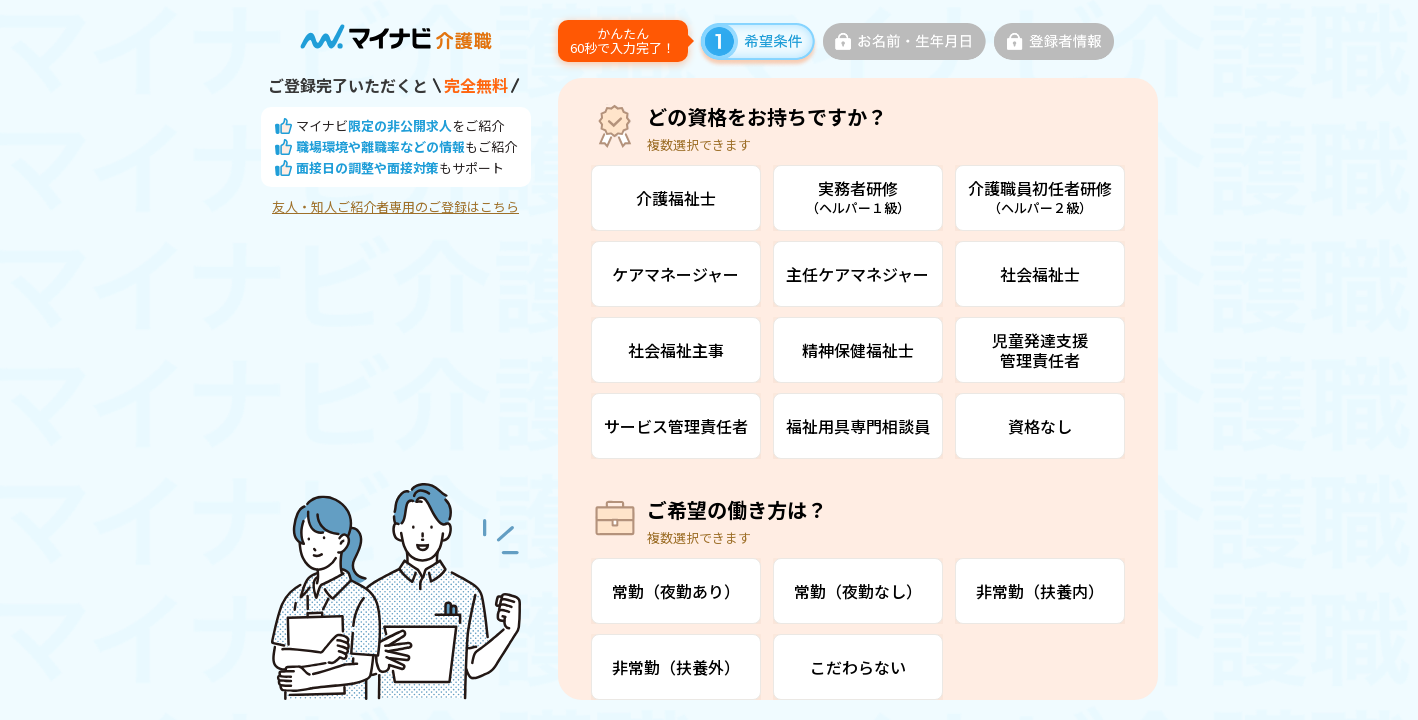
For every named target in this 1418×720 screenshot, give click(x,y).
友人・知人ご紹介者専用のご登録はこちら (395, 207)
